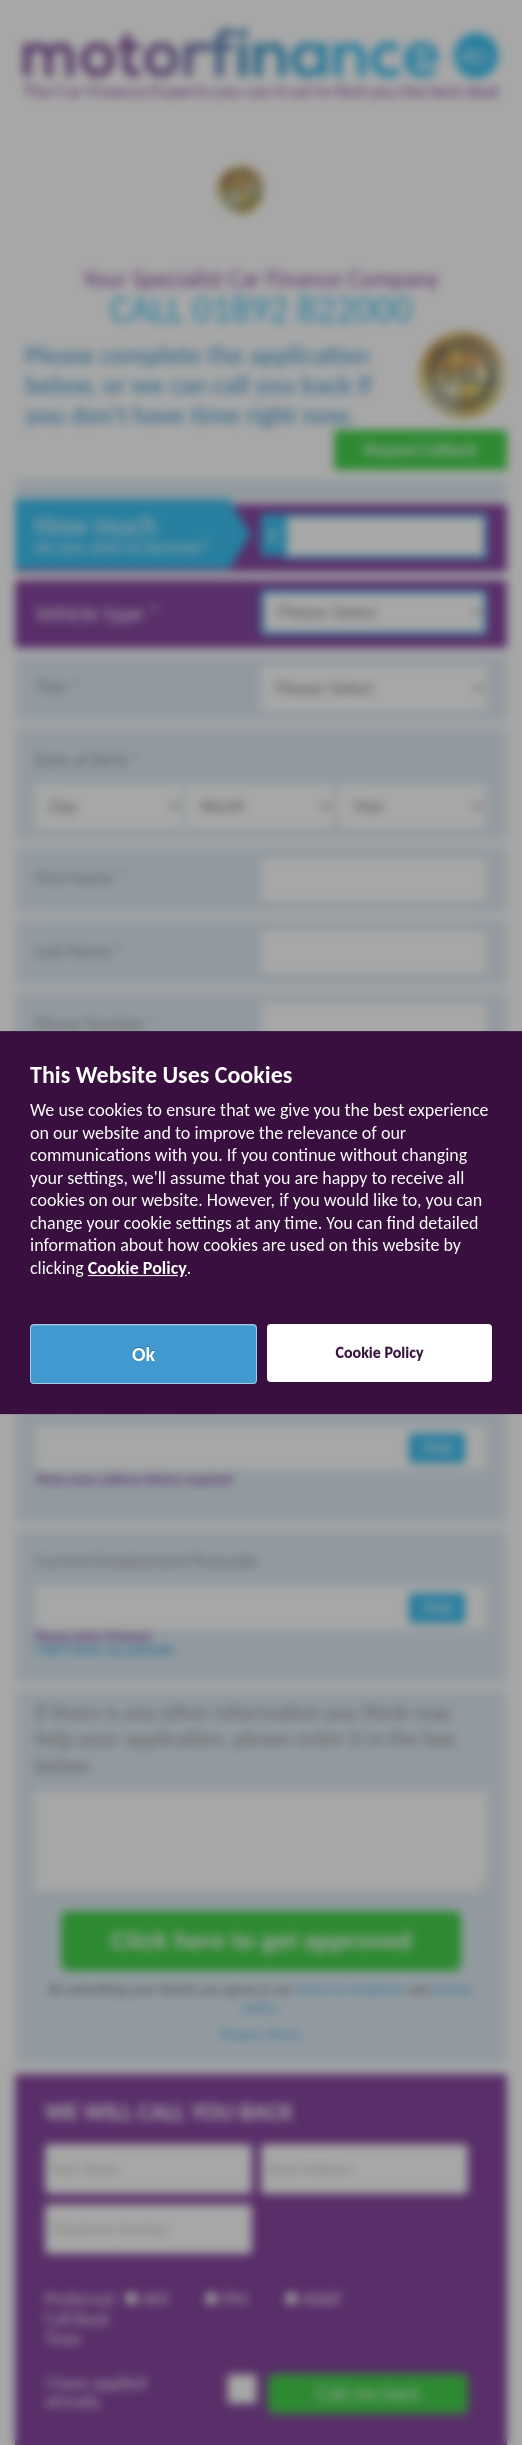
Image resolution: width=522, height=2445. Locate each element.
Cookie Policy (137, 1268)
